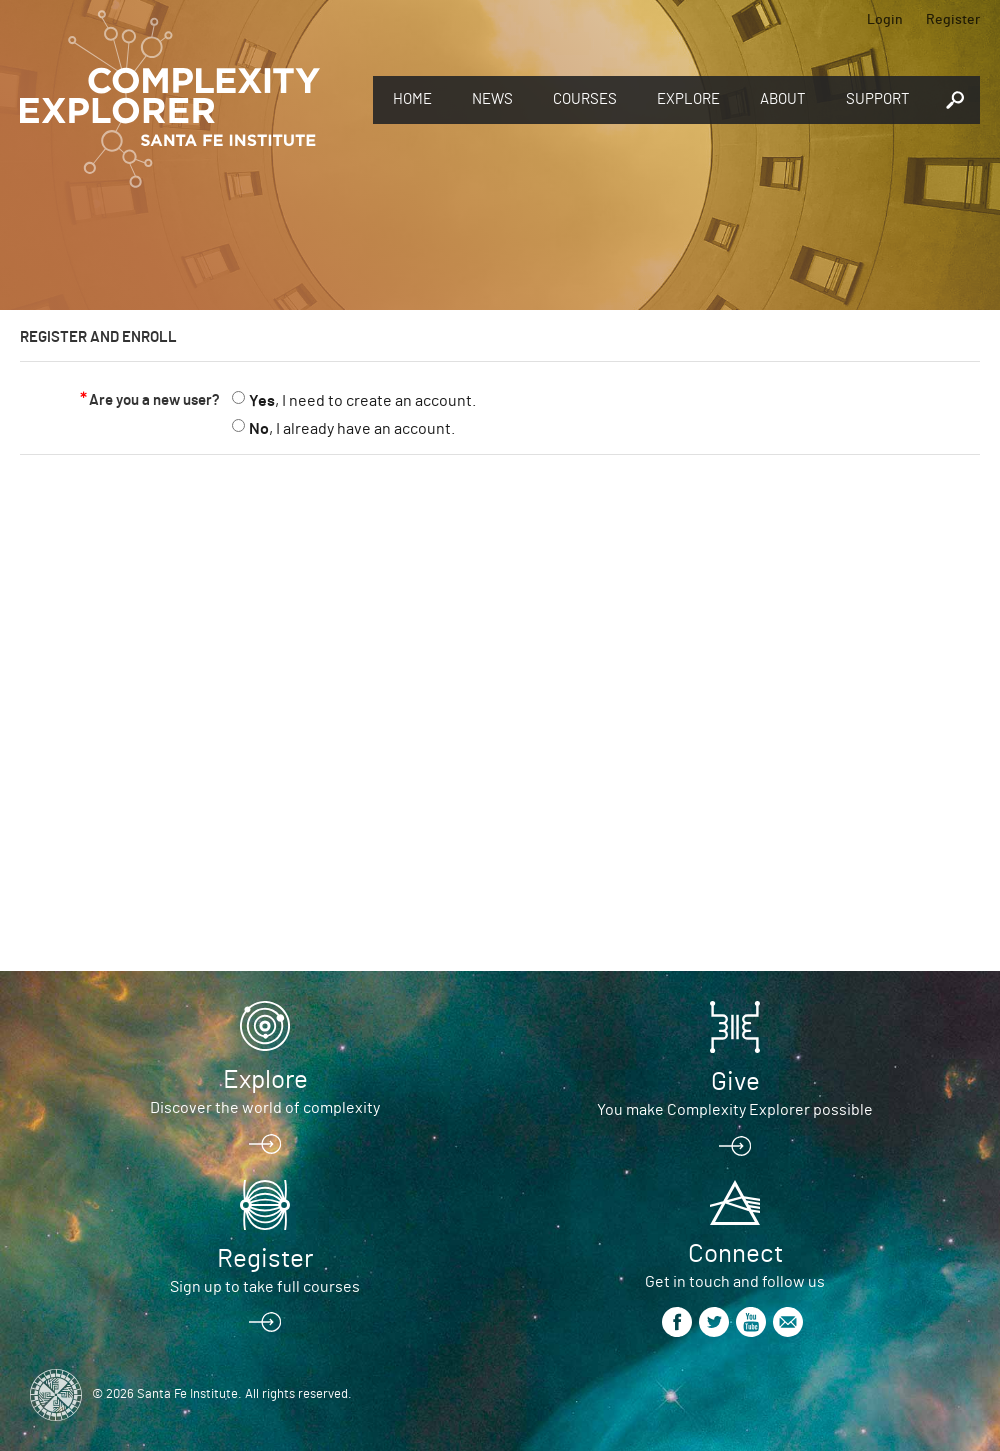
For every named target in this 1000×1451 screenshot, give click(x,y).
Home (412, 99)
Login (885, 20)
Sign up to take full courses (265, 1287)
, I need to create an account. (362, 401)
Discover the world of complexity (265, 1108)
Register (953, 20)
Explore (688, 99)
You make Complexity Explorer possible (735, 1110)
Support (878, 99)
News (492, 99)
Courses (585, 99)
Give (735, 1082)
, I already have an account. (352, 429)
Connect (735, 1254)
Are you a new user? (154, 400)
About (783, 99)
